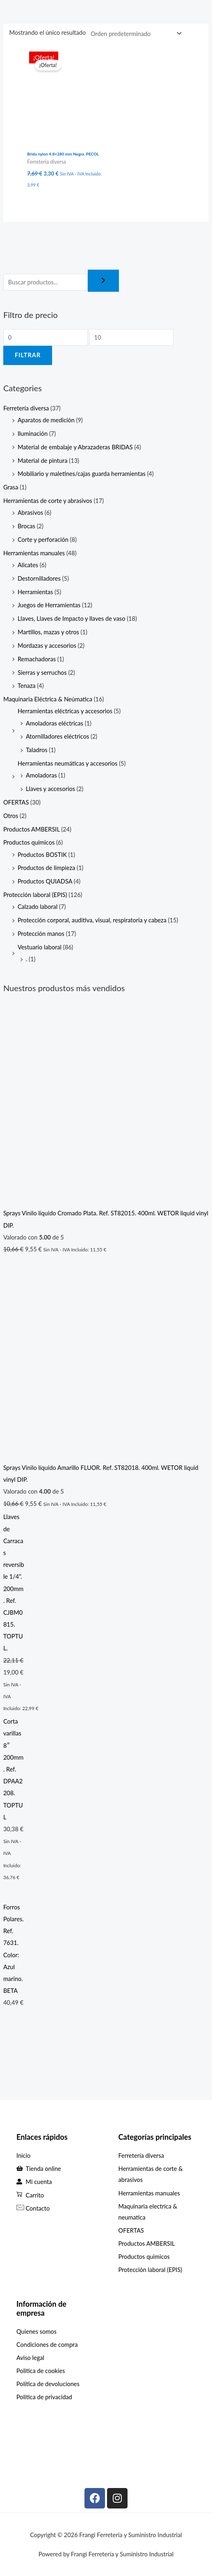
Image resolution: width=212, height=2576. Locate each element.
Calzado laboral (37, 906)
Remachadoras (37, 659)
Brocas (26, 526)
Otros (10, 815)
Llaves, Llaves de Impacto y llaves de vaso (71, 618)
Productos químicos (29, 842)
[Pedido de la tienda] (134, 33)
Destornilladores (39, 578)
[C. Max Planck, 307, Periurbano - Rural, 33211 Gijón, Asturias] (55, 2441)
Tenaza (27, 685)
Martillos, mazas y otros (48, 632)
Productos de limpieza (46, 867)
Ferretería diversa (26, 408)
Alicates (28, 564)
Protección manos (41, 933)
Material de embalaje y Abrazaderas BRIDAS (75, 447)
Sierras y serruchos (42, 672)
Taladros (37, 749)
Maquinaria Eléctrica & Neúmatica (47, 699)
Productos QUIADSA (45, 881)
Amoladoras (41, 775)
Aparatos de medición (46, 420)
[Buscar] (103, 281)
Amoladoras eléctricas (54, 723)
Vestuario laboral (40, 947)
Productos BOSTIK (42, 854)
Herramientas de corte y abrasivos (47, 500)
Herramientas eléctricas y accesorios (65, 711)
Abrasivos (30, 512)
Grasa (10, 487)
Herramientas (35, 591)
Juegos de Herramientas (49, 605)
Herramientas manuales (34, 553)
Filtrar (28, 355)
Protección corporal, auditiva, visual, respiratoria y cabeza (92, 920)
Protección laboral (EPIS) (35, 894)
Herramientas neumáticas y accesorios (68, 763)
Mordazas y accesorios (47, 645)
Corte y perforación (43, 539)
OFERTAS (16, 802)
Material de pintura (43, 460)
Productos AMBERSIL (31, 829)
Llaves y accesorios (50, 788)
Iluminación (33, 433)
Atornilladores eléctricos (57, 736)
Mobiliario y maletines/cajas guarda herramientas (82, 473)
